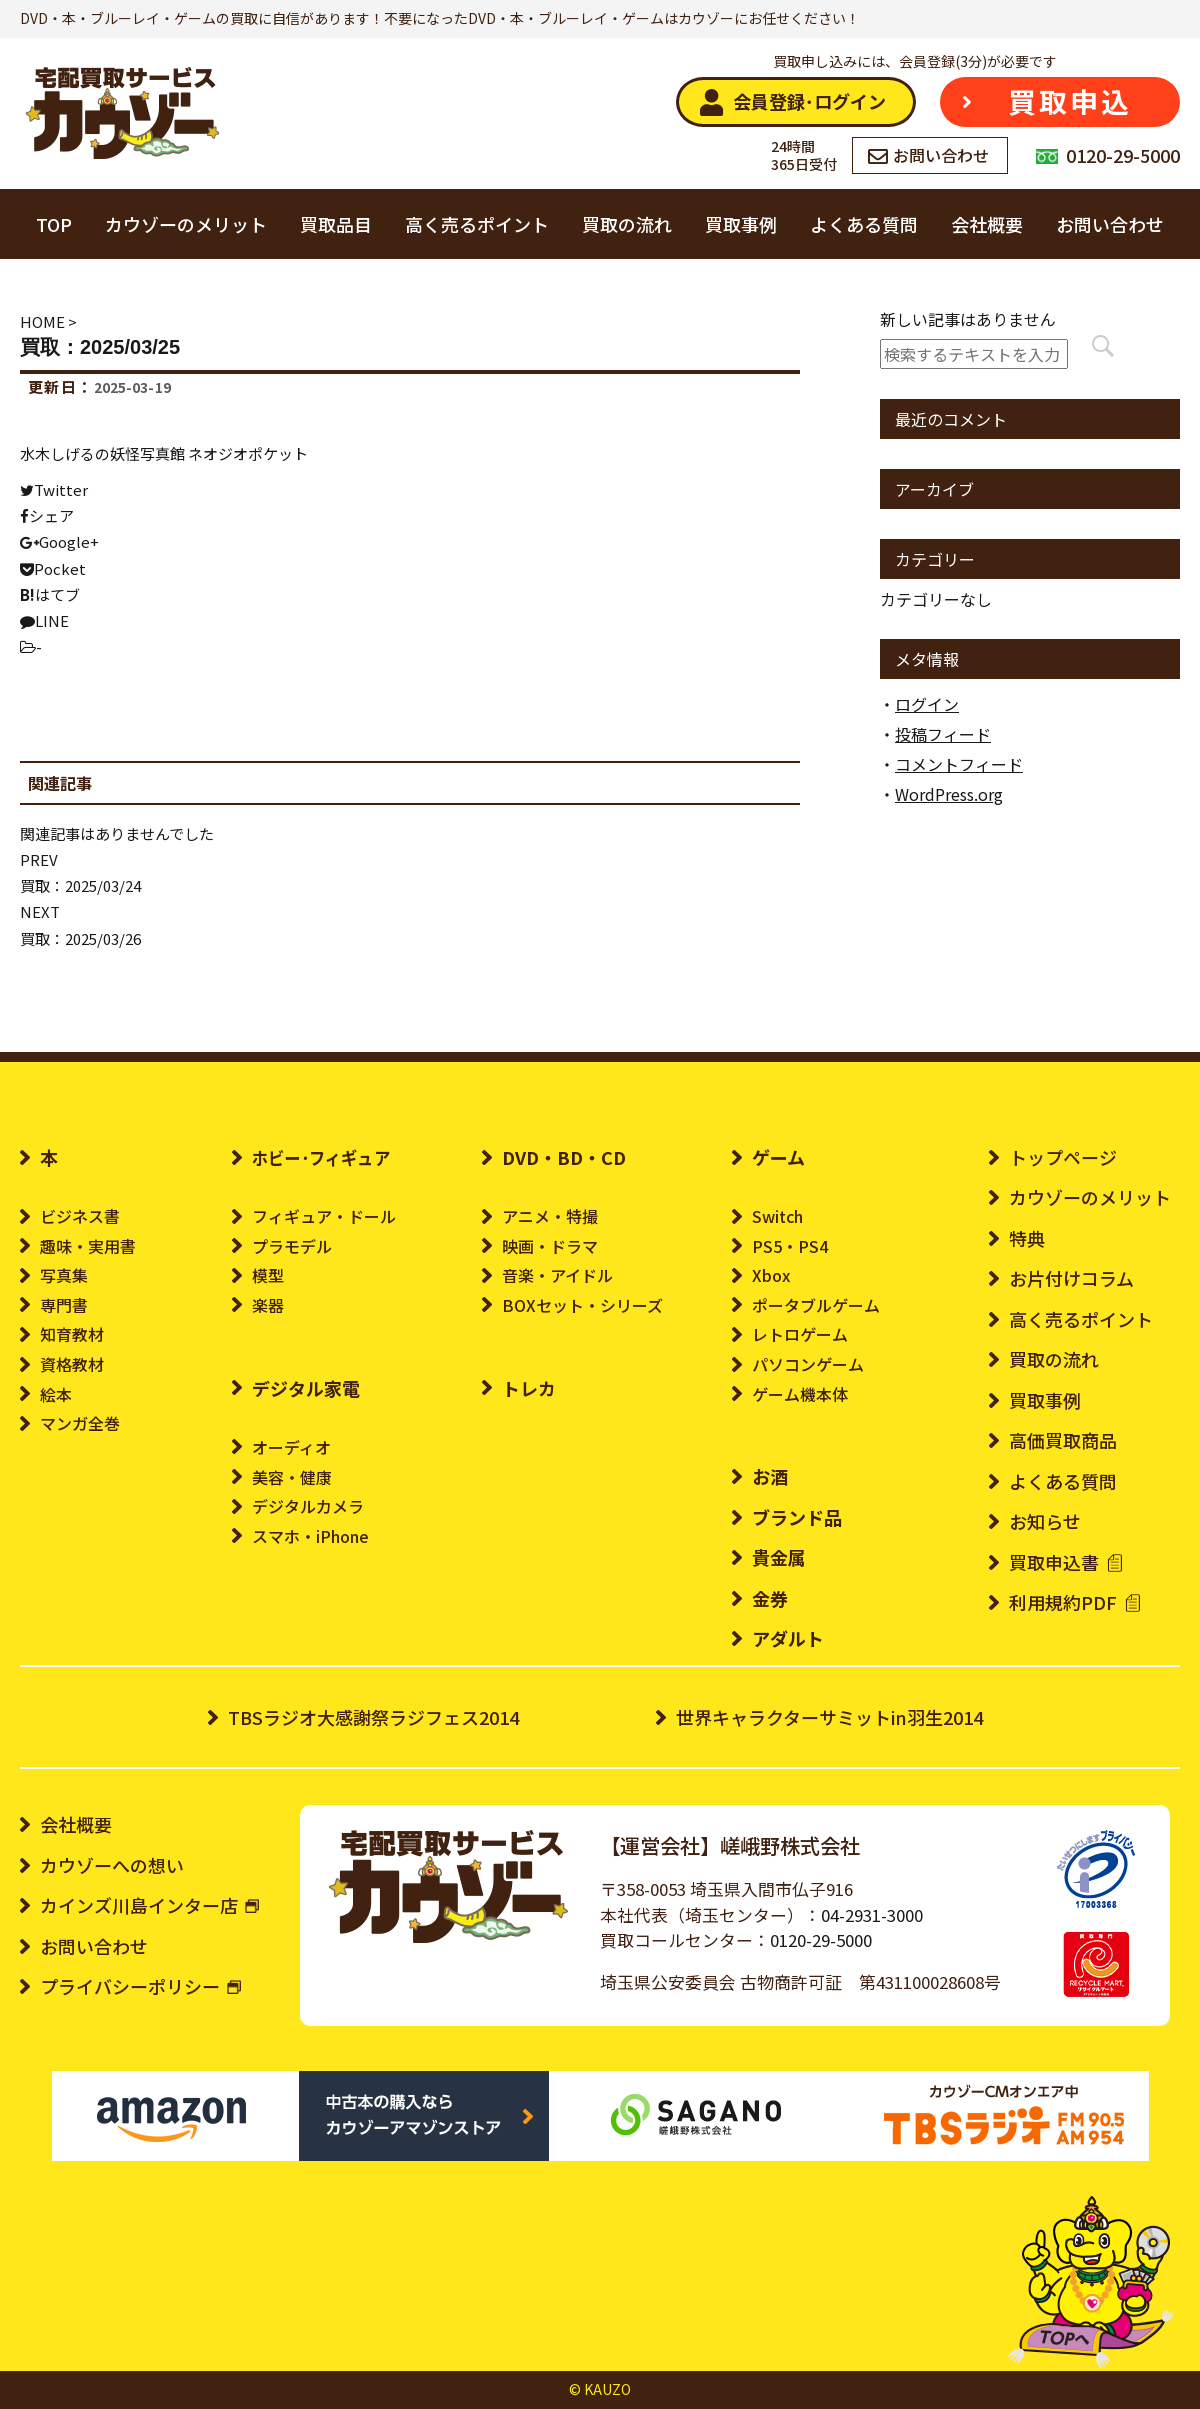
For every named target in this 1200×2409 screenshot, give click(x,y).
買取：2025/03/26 (80, 938)
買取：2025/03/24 (80, 885)
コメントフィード (959, 764)
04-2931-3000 (872, 1915)
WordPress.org (949, 794)
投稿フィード (943, 734)
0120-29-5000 (821, 1940)
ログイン (927, 704)
